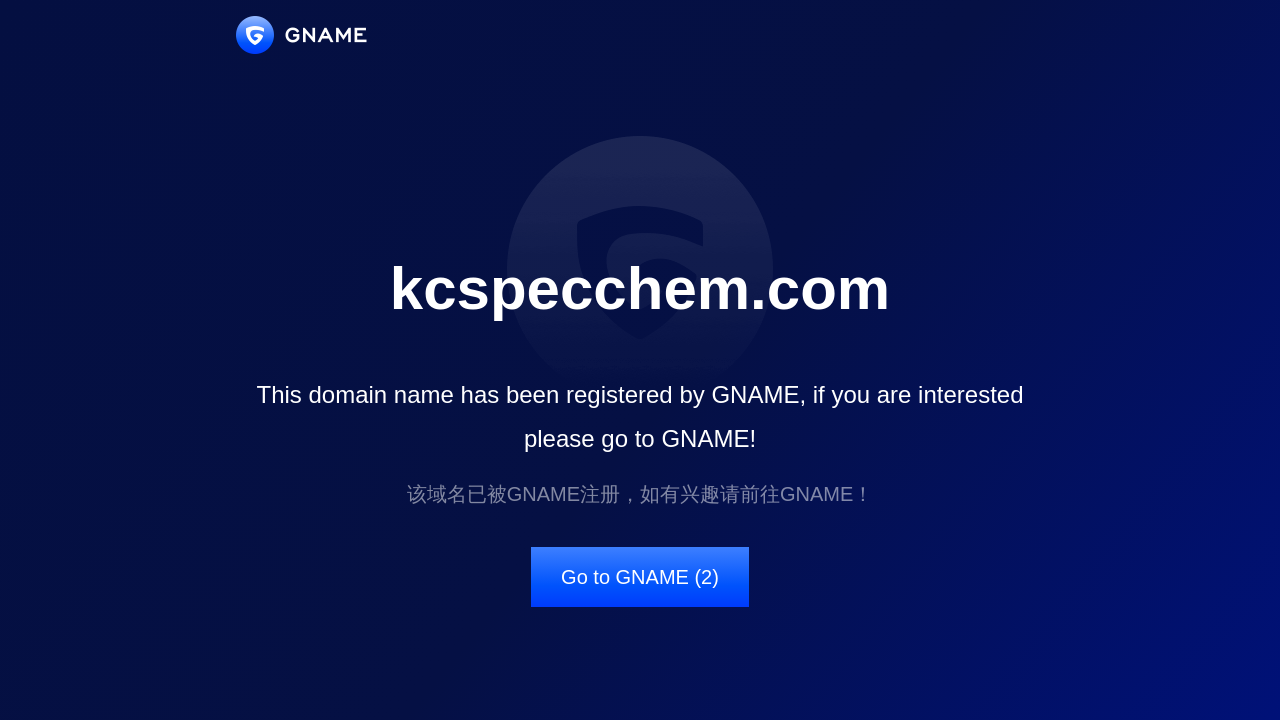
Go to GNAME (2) (640, 577)
